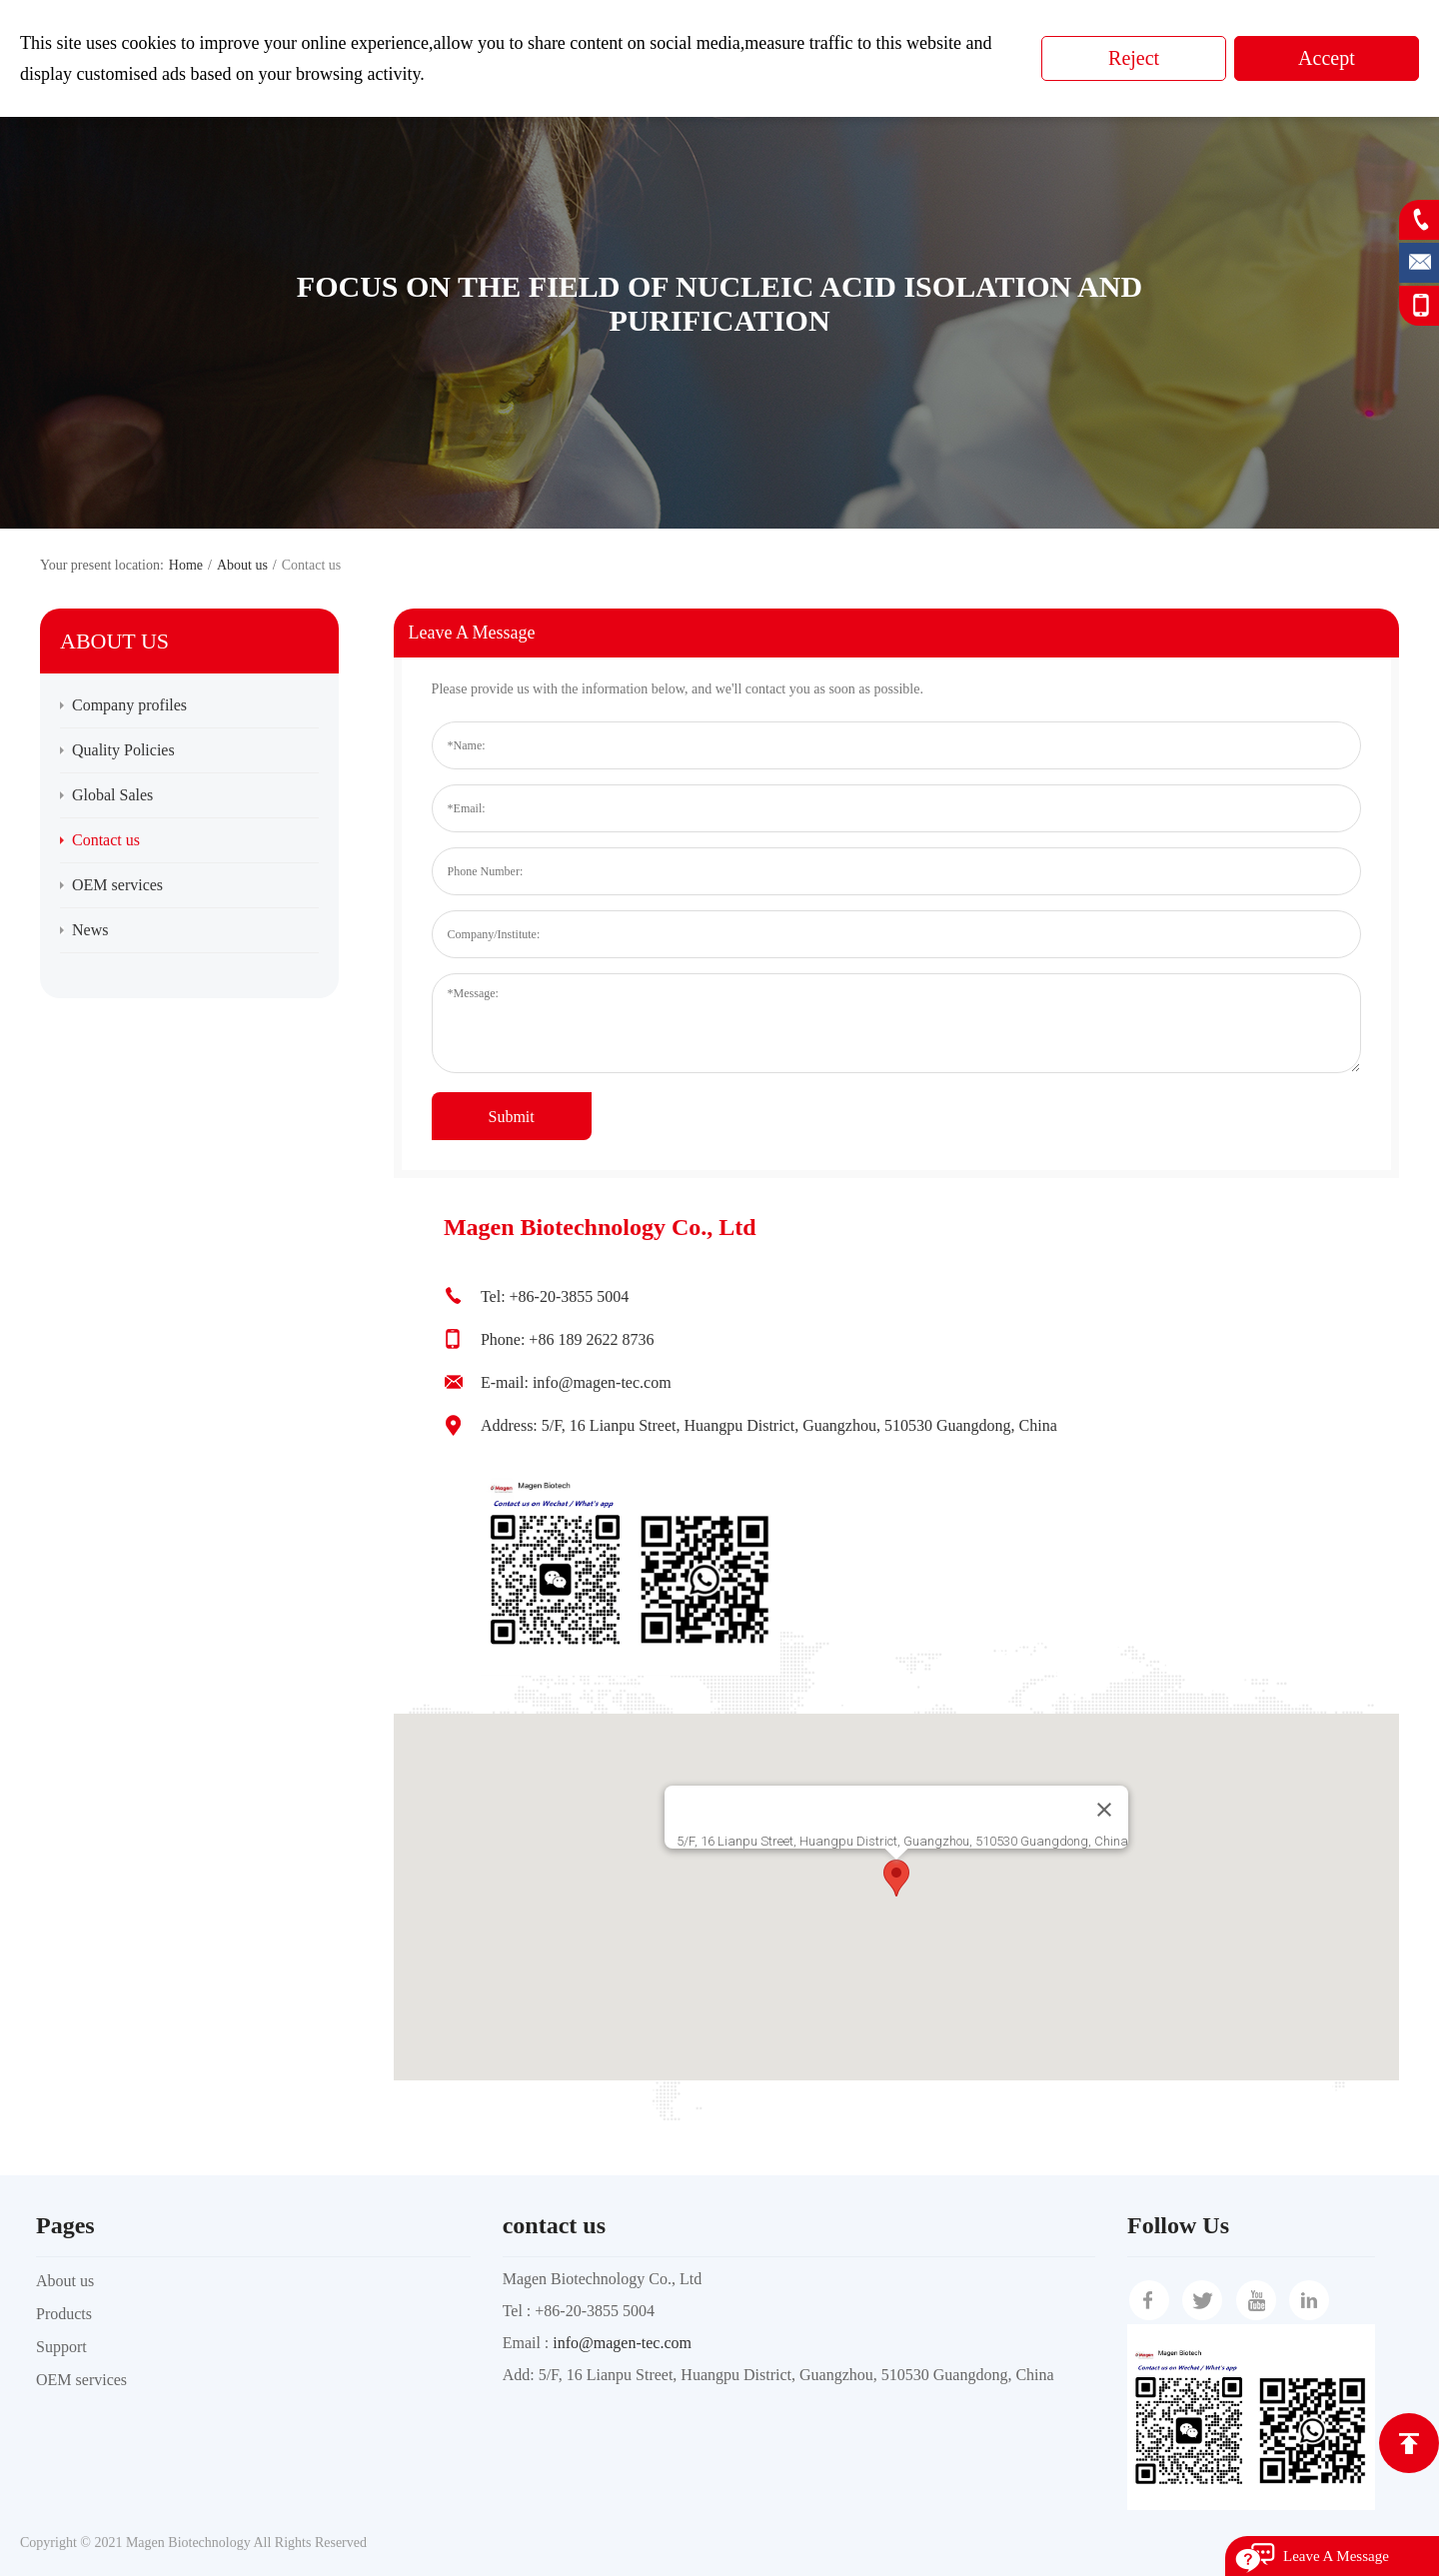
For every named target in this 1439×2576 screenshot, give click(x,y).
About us (242, 565)
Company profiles (129, 704)
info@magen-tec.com (622, 2342)
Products (64, 2313)
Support (61, 2346)
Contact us (106, 839)
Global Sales (112, 794)
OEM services (117, 884)
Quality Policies (123, 749)
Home (186, 565)
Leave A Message (1336, 2556)
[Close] (1104, 1810)
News (90, 929)
